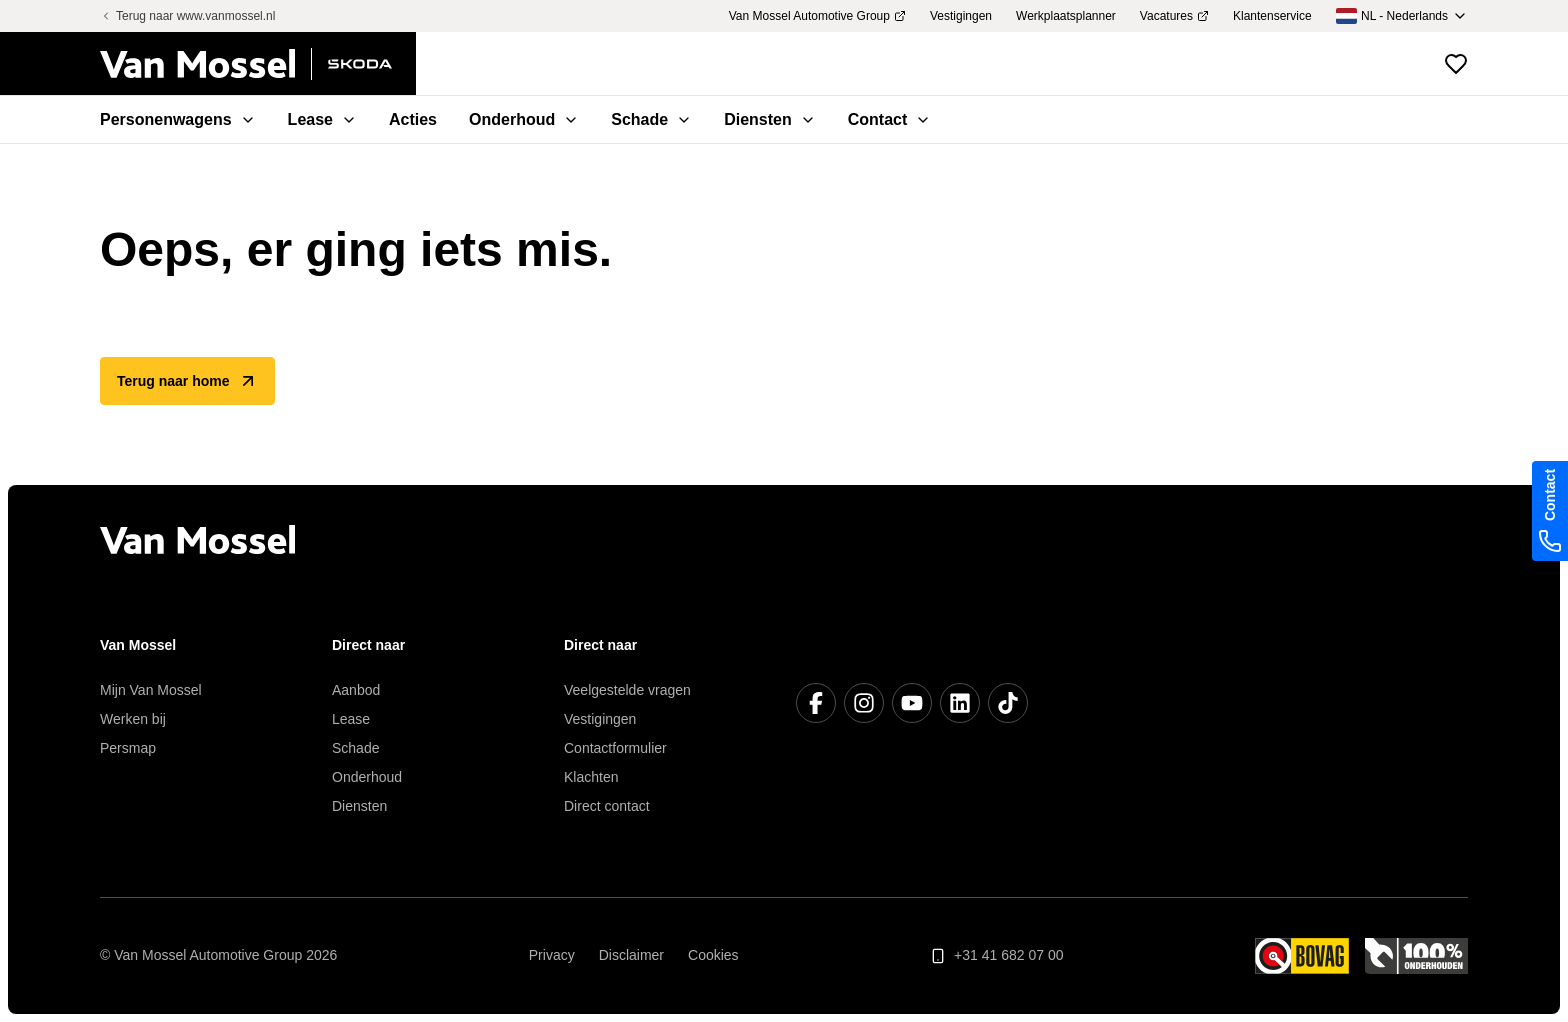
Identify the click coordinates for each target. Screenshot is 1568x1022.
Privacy (552, 955)
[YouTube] (912, 703)
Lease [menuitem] (322, 119)
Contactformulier (615, 748)
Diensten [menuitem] (770, 119)
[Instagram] (864, 703)
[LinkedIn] (960, 703)
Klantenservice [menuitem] (1272, 16)
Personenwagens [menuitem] (178, 119)
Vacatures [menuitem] (1174, 16)
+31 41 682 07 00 (996, 955)
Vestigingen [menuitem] (961, 16)
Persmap (128, 748)
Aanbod (356, 690)
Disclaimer (631, 955)
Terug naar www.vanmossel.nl (187, 16)
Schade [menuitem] (651, 119)
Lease (351, 719)
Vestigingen (600, 719)
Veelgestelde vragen (627, 690)
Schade (355, 748)
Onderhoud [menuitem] (524, 119)
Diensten (359, 806)
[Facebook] (816, 703)
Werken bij (133, 719)
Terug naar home (187, 381)
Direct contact (607, 806)
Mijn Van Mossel (151, 690)
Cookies (713, 955)
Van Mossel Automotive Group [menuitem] (817, 16)
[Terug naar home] (258, 64)
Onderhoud (367, 777)
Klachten (591, 777)
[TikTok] (1008, 703)
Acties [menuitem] (413, 119)
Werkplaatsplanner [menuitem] (1066, 16)
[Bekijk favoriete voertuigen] (1456, 64)
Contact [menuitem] (890, 119)
